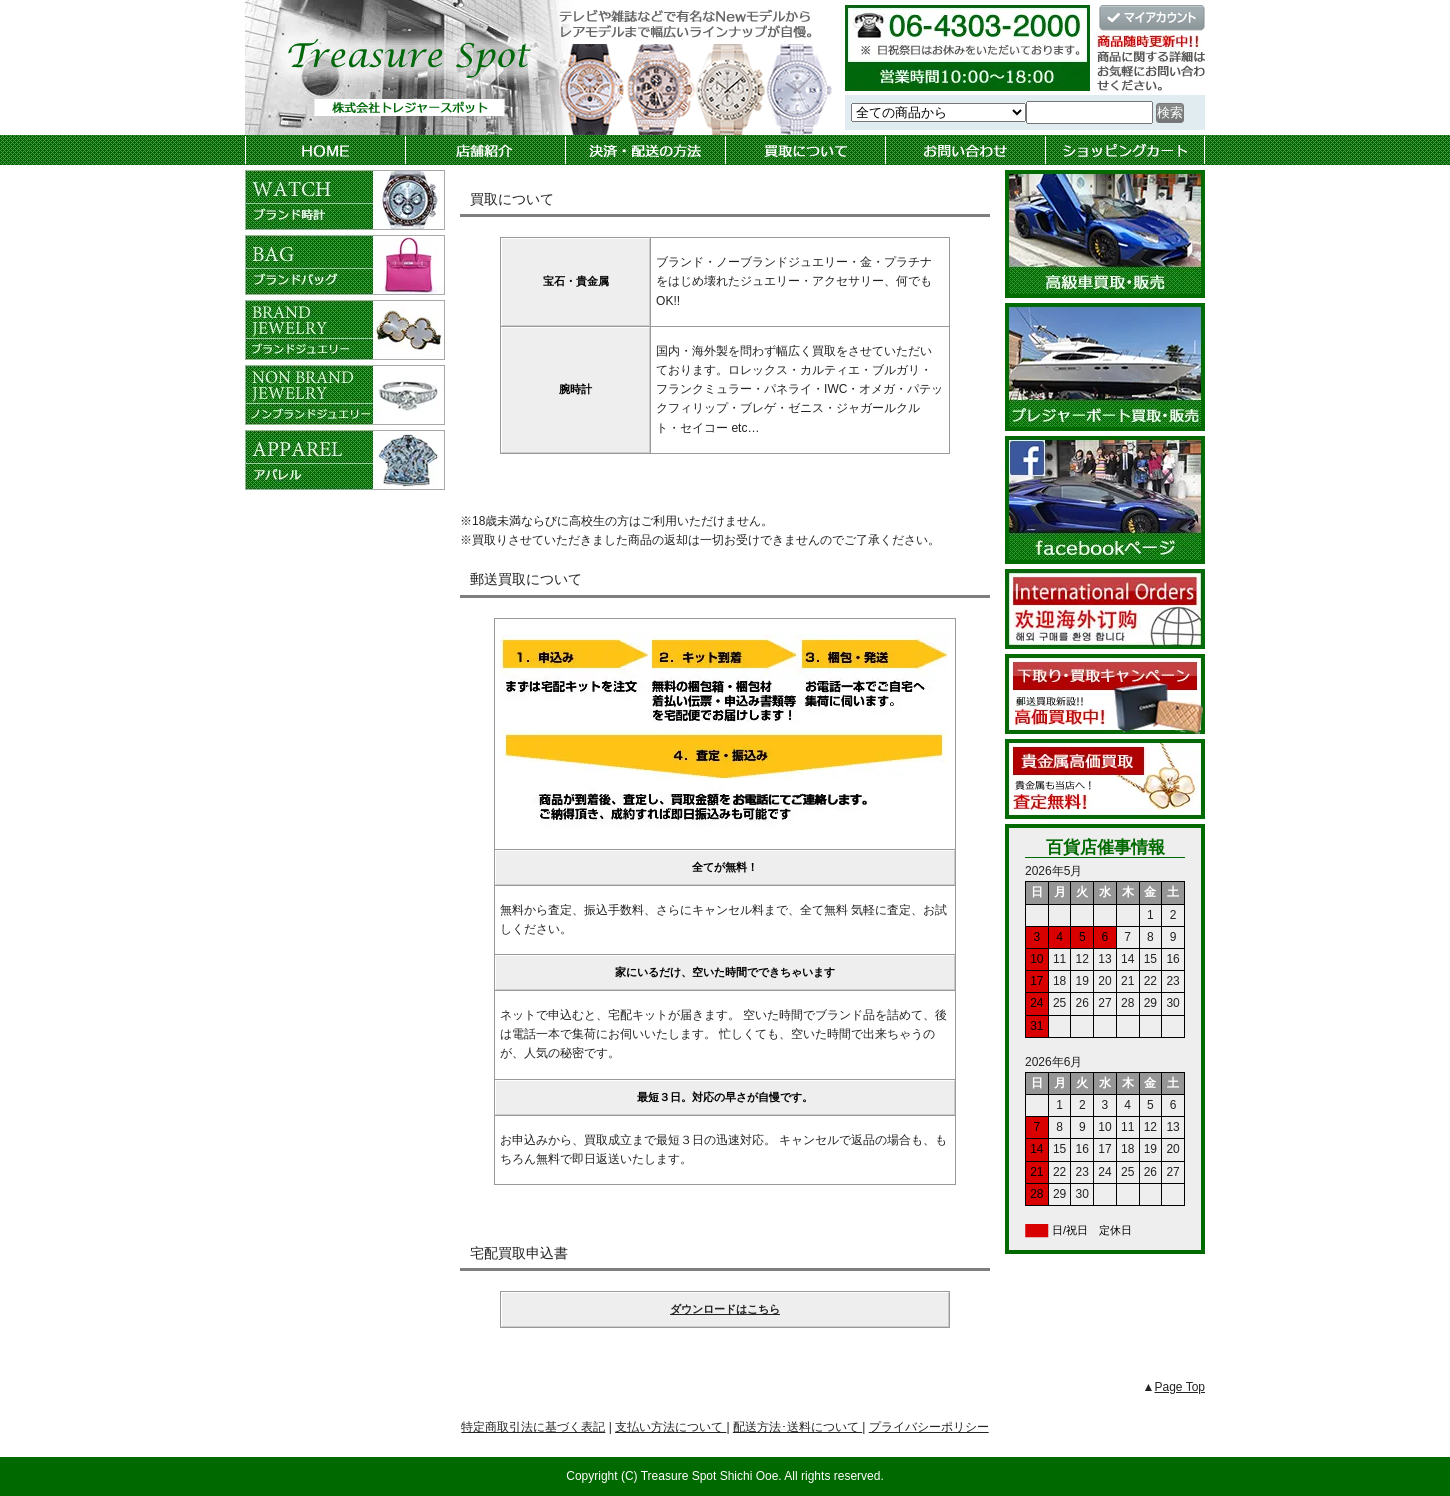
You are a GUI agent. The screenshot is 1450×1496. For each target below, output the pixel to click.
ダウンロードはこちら (725, 1309)
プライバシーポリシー (929, 1427)
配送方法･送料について (797, 1427)
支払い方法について (670, 1427)
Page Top (1180, 1387)
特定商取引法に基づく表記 (533, 1427)
